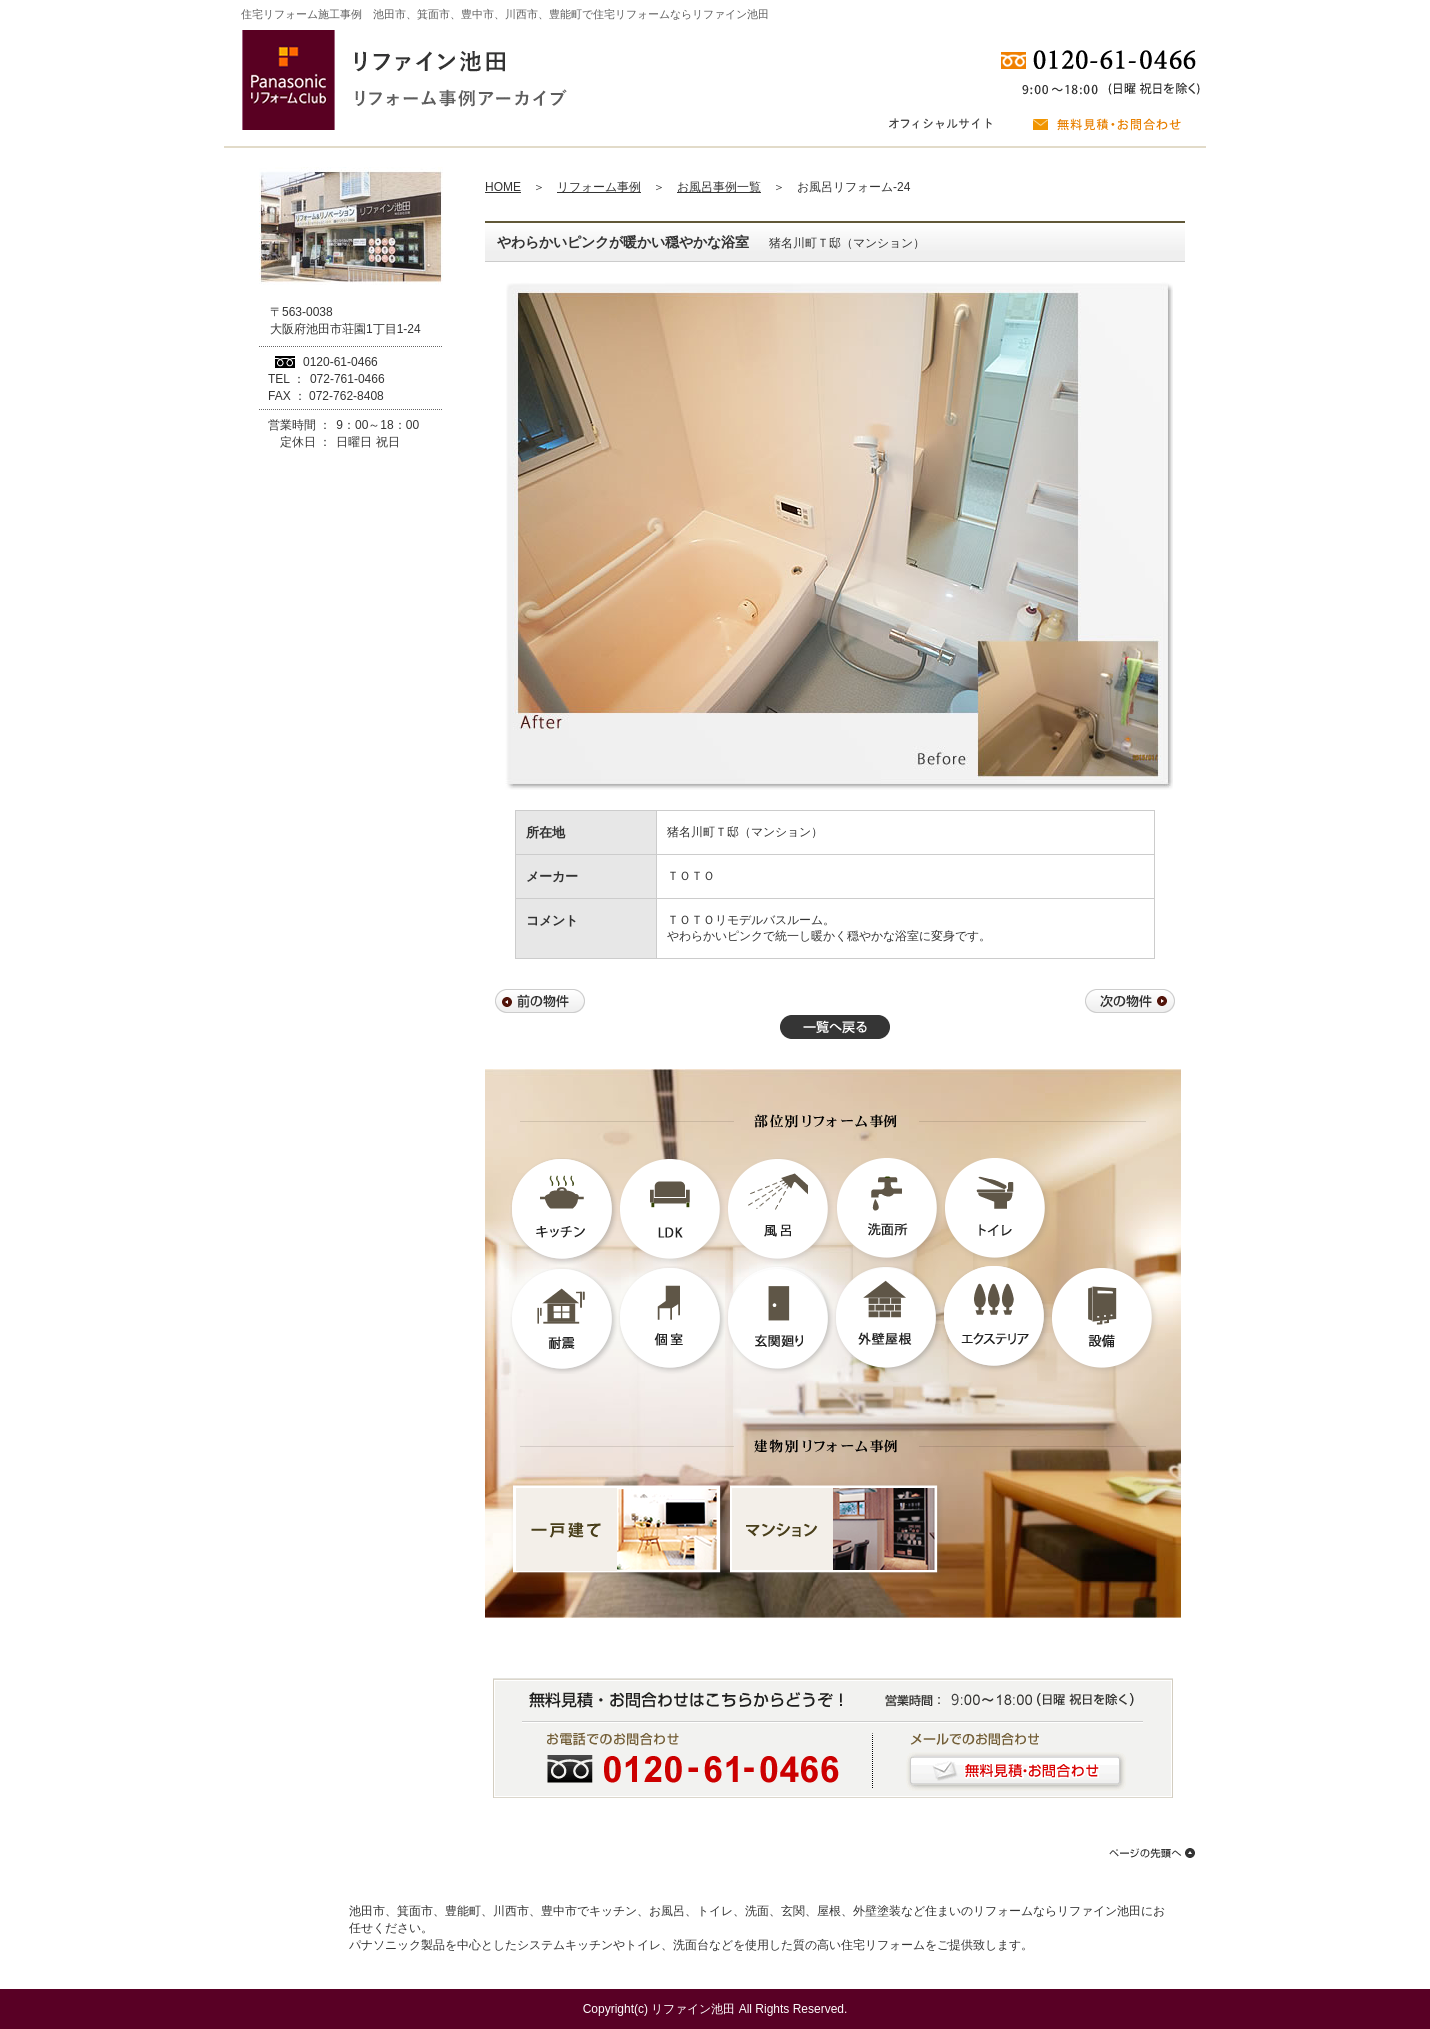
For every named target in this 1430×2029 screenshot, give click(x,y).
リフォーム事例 (599, 187)
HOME (503, 187)
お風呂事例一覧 (719, 187)
